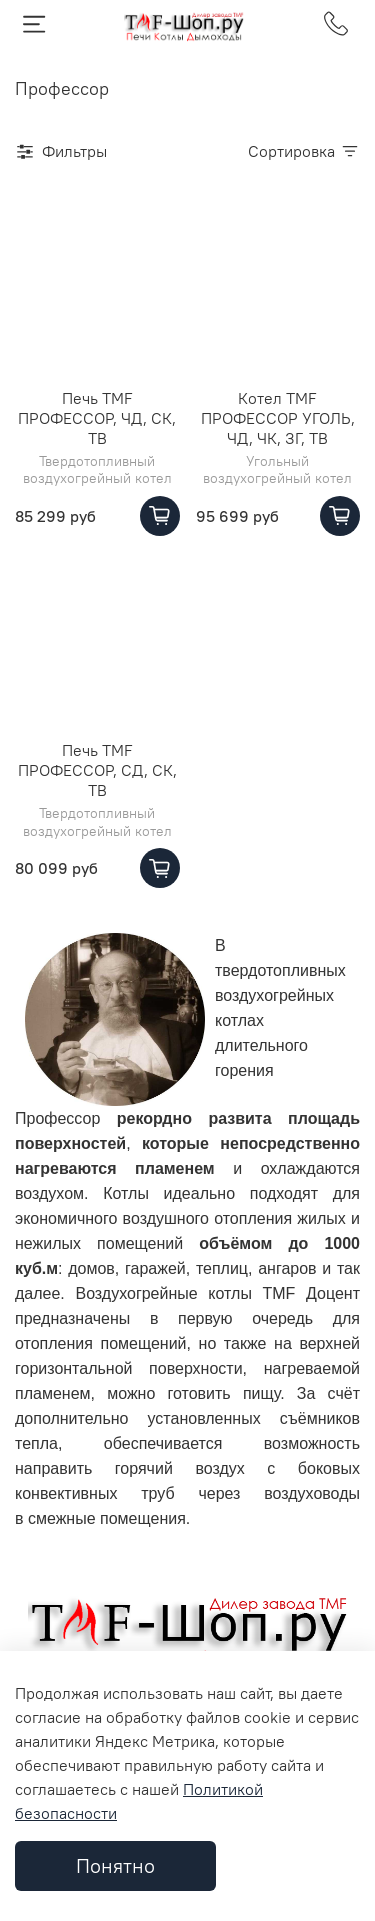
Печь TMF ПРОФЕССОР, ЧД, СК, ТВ (97, 418)
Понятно (115, 1865)
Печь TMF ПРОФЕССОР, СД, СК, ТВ (97, 770)
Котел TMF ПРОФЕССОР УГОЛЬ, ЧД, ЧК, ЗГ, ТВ (278, 418)
